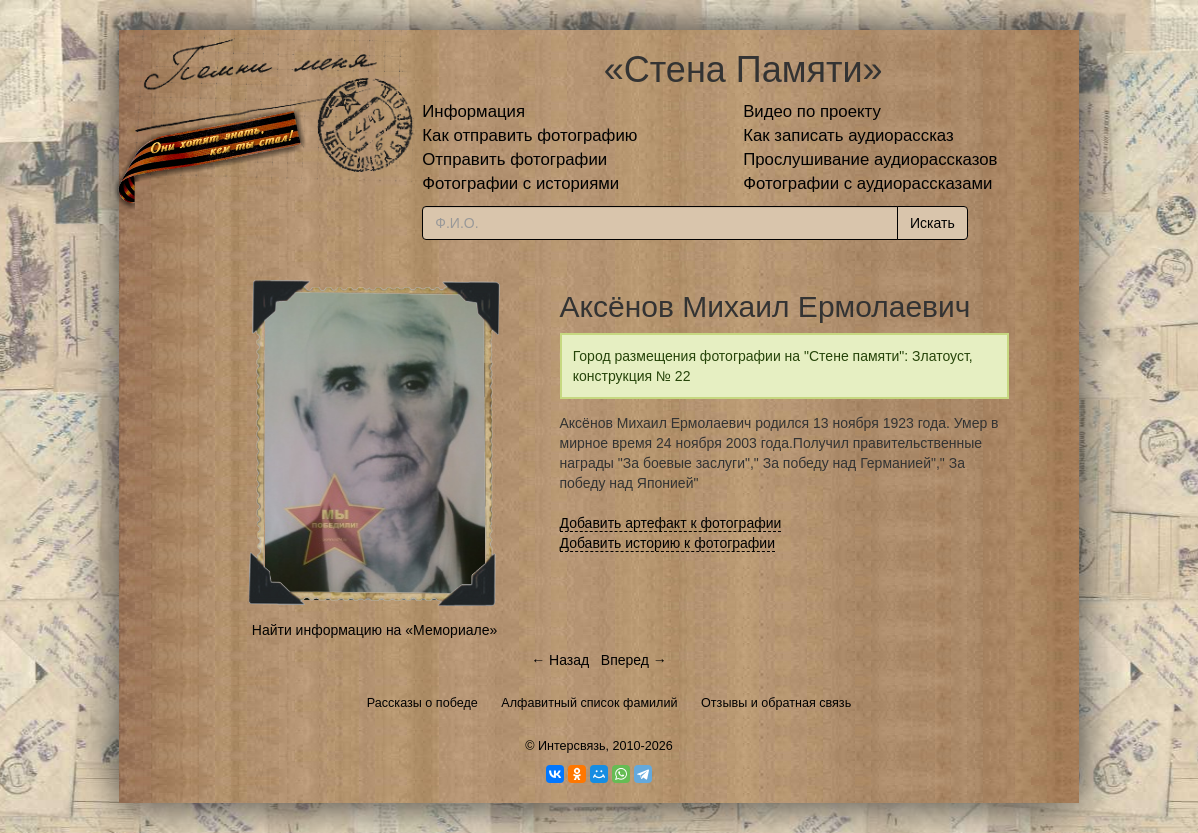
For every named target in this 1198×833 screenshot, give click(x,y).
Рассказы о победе (422, 703)
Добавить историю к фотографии (668, 543)
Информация (473, 111)
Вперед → (634, 660)
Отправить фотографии (514, 159)
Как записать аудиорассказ (848, 135)
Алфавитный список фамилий (589, 703)
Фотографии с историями (520, 183)
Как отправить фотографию (529, 135)
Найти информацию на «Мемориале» (374, 630)
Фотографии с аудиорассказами (867, 183)
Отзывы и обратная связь (776, 703)
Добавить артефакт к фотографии (671, 523)
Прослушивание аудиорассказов (870, 159)
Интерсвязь (572, 746)
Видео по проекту (812, 111)
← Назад (560, 660)
